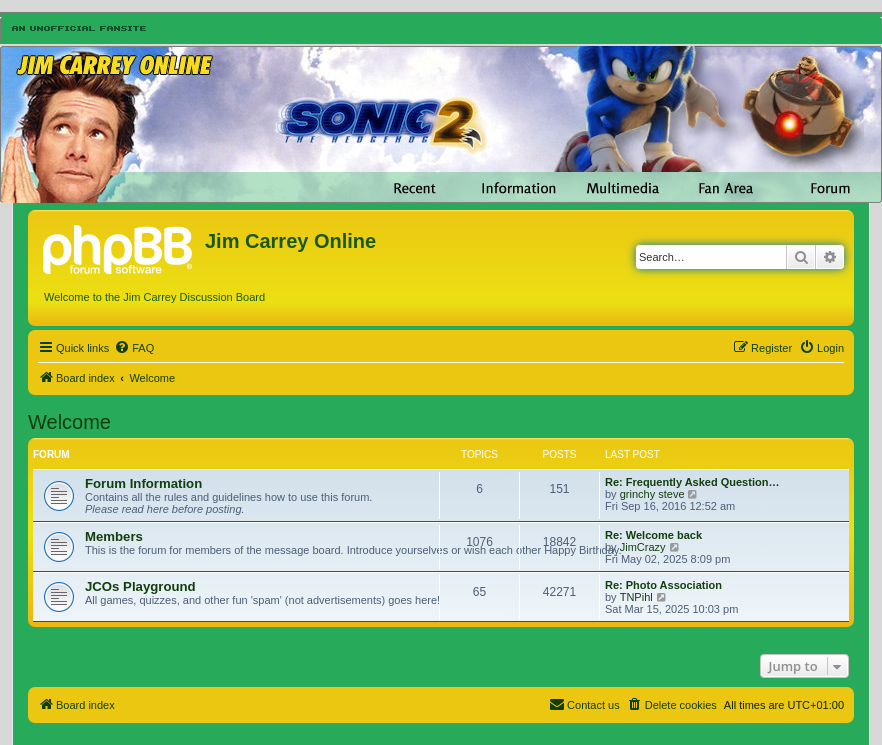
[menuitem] (134, 348)
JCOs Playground (140, 586)
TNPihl (636, 597)
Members (114, 536)
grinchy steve (652, 494)
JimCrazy (643, 547)
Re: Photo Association (663, 585)
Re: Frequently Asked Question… (692, 482)
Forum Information (143, 483)
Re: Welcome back (653, 535)
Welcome (69, 422)
